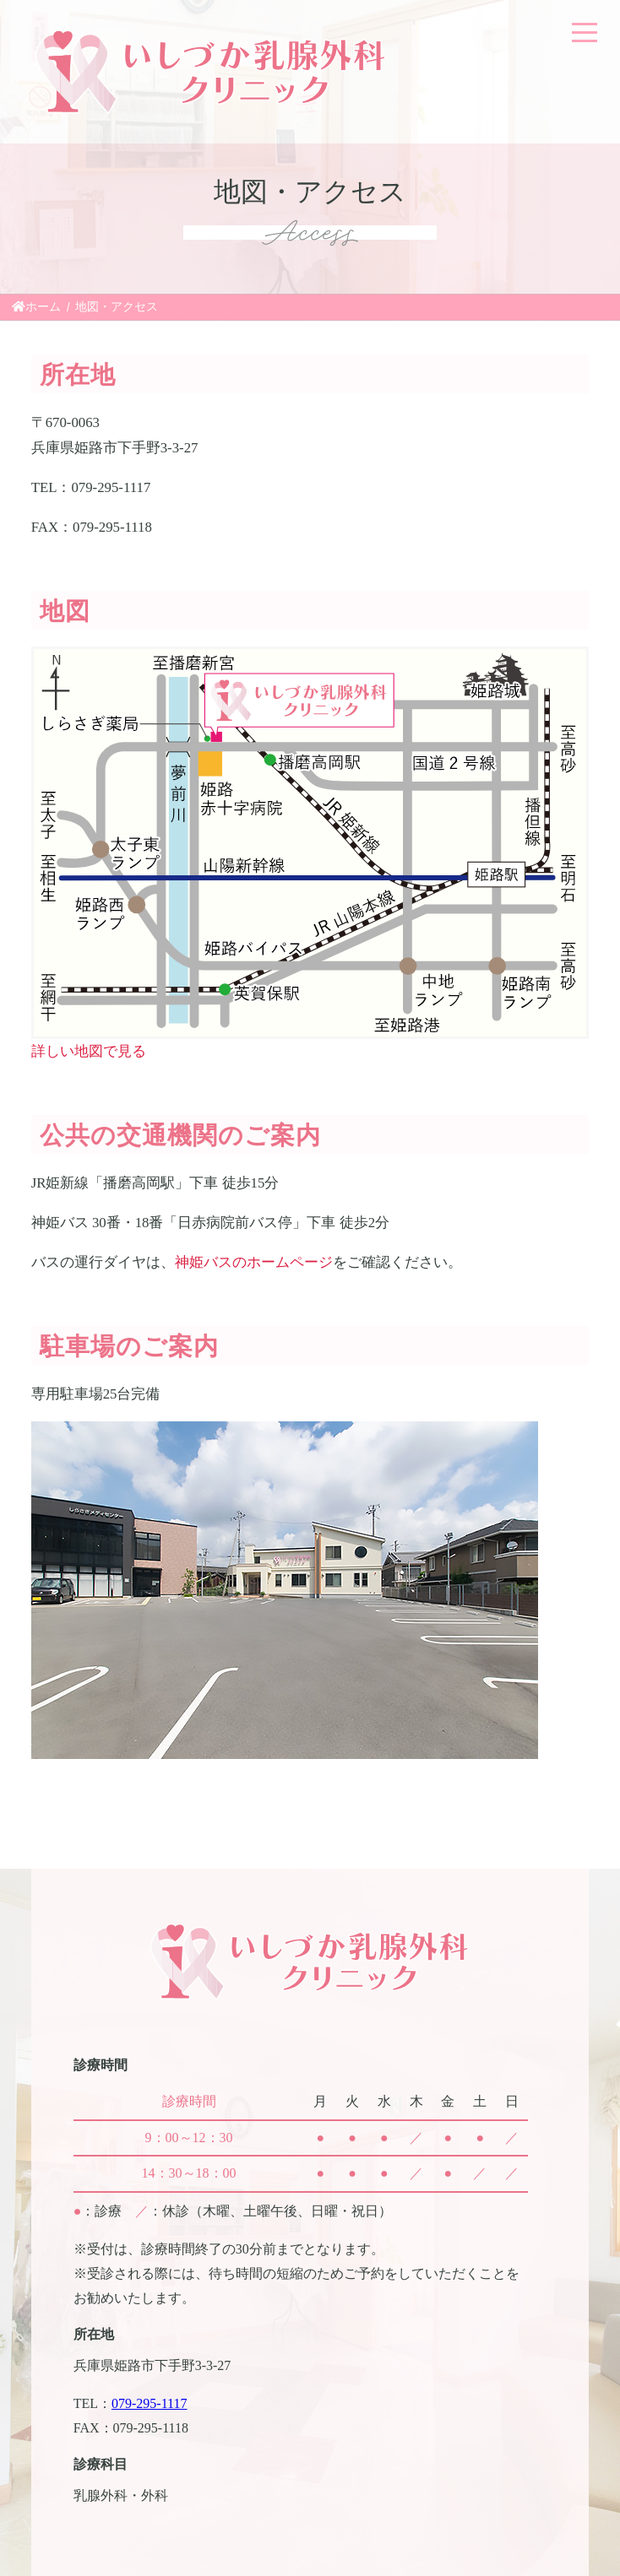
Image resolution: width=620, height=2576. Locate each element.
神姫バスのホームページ (254, 1262)
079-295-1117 (149, 2403)
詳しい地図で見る (88, 1051)
